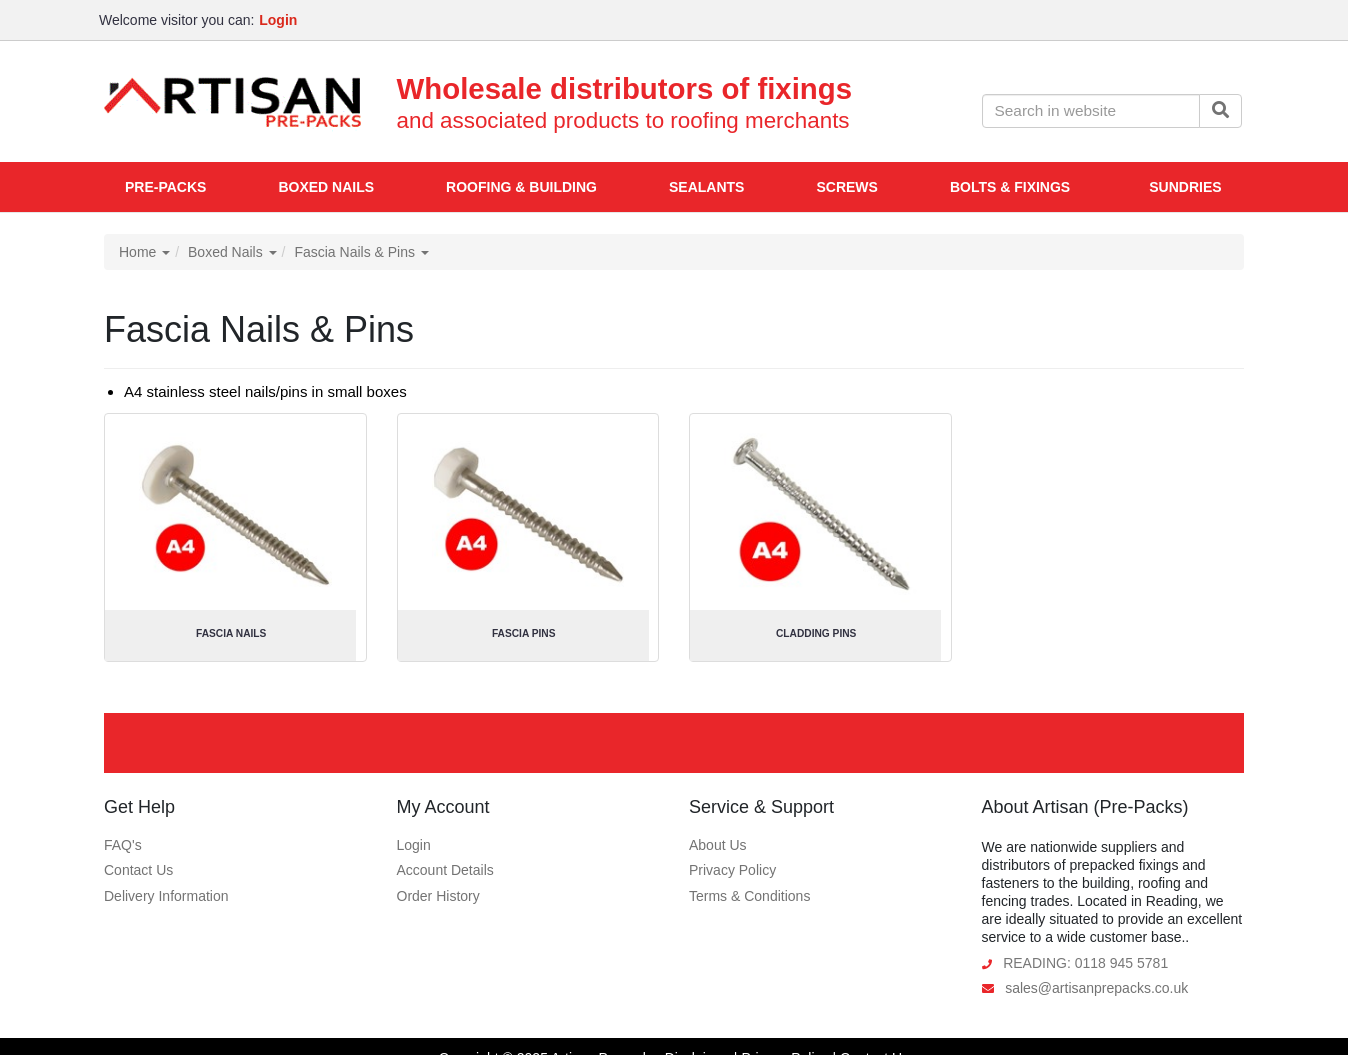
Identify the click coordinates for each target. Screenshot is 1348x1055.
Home (144, 252)
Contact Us (138, 870)
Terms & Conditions (749, 896)
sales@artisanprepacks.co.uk (1096, 988)
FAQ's (123, 845)
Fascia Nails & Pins (361, 252)
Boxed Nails (232, 252)
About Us (718, 845)
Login (414, 845)
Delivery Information (166, 896)
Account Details (445, 870)
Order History (438, 896)
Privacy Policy (732, 870)
